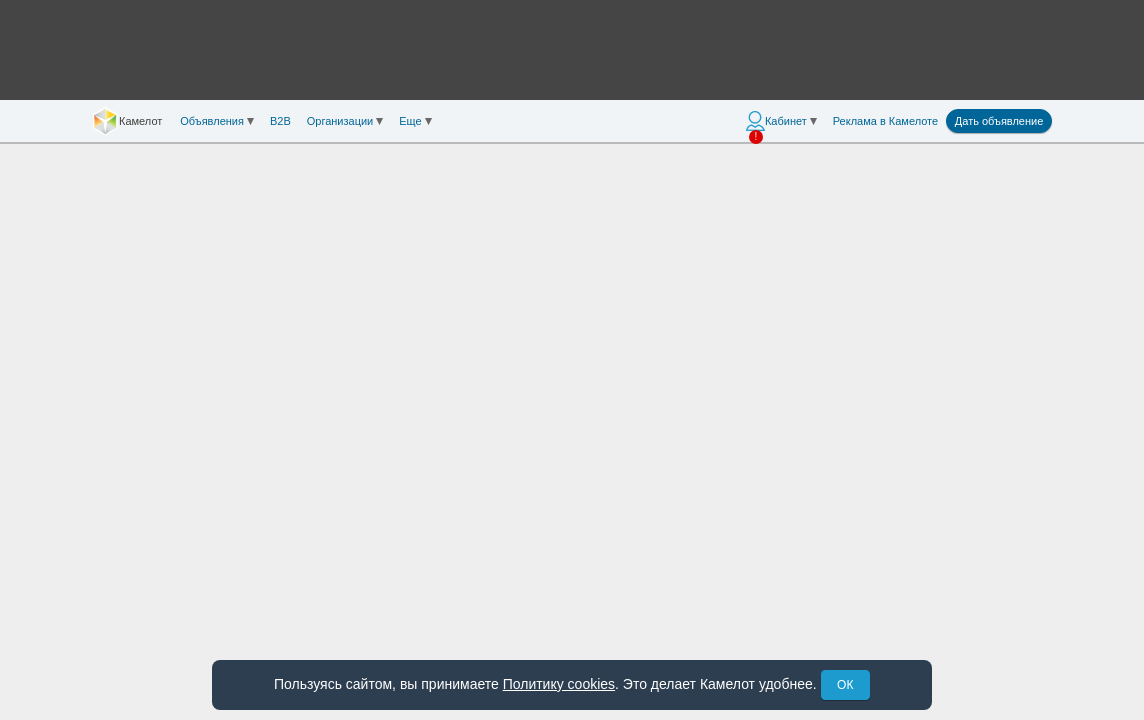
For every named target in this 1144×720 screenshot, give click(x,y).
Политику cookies (559, 684)
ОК (845, 685)
